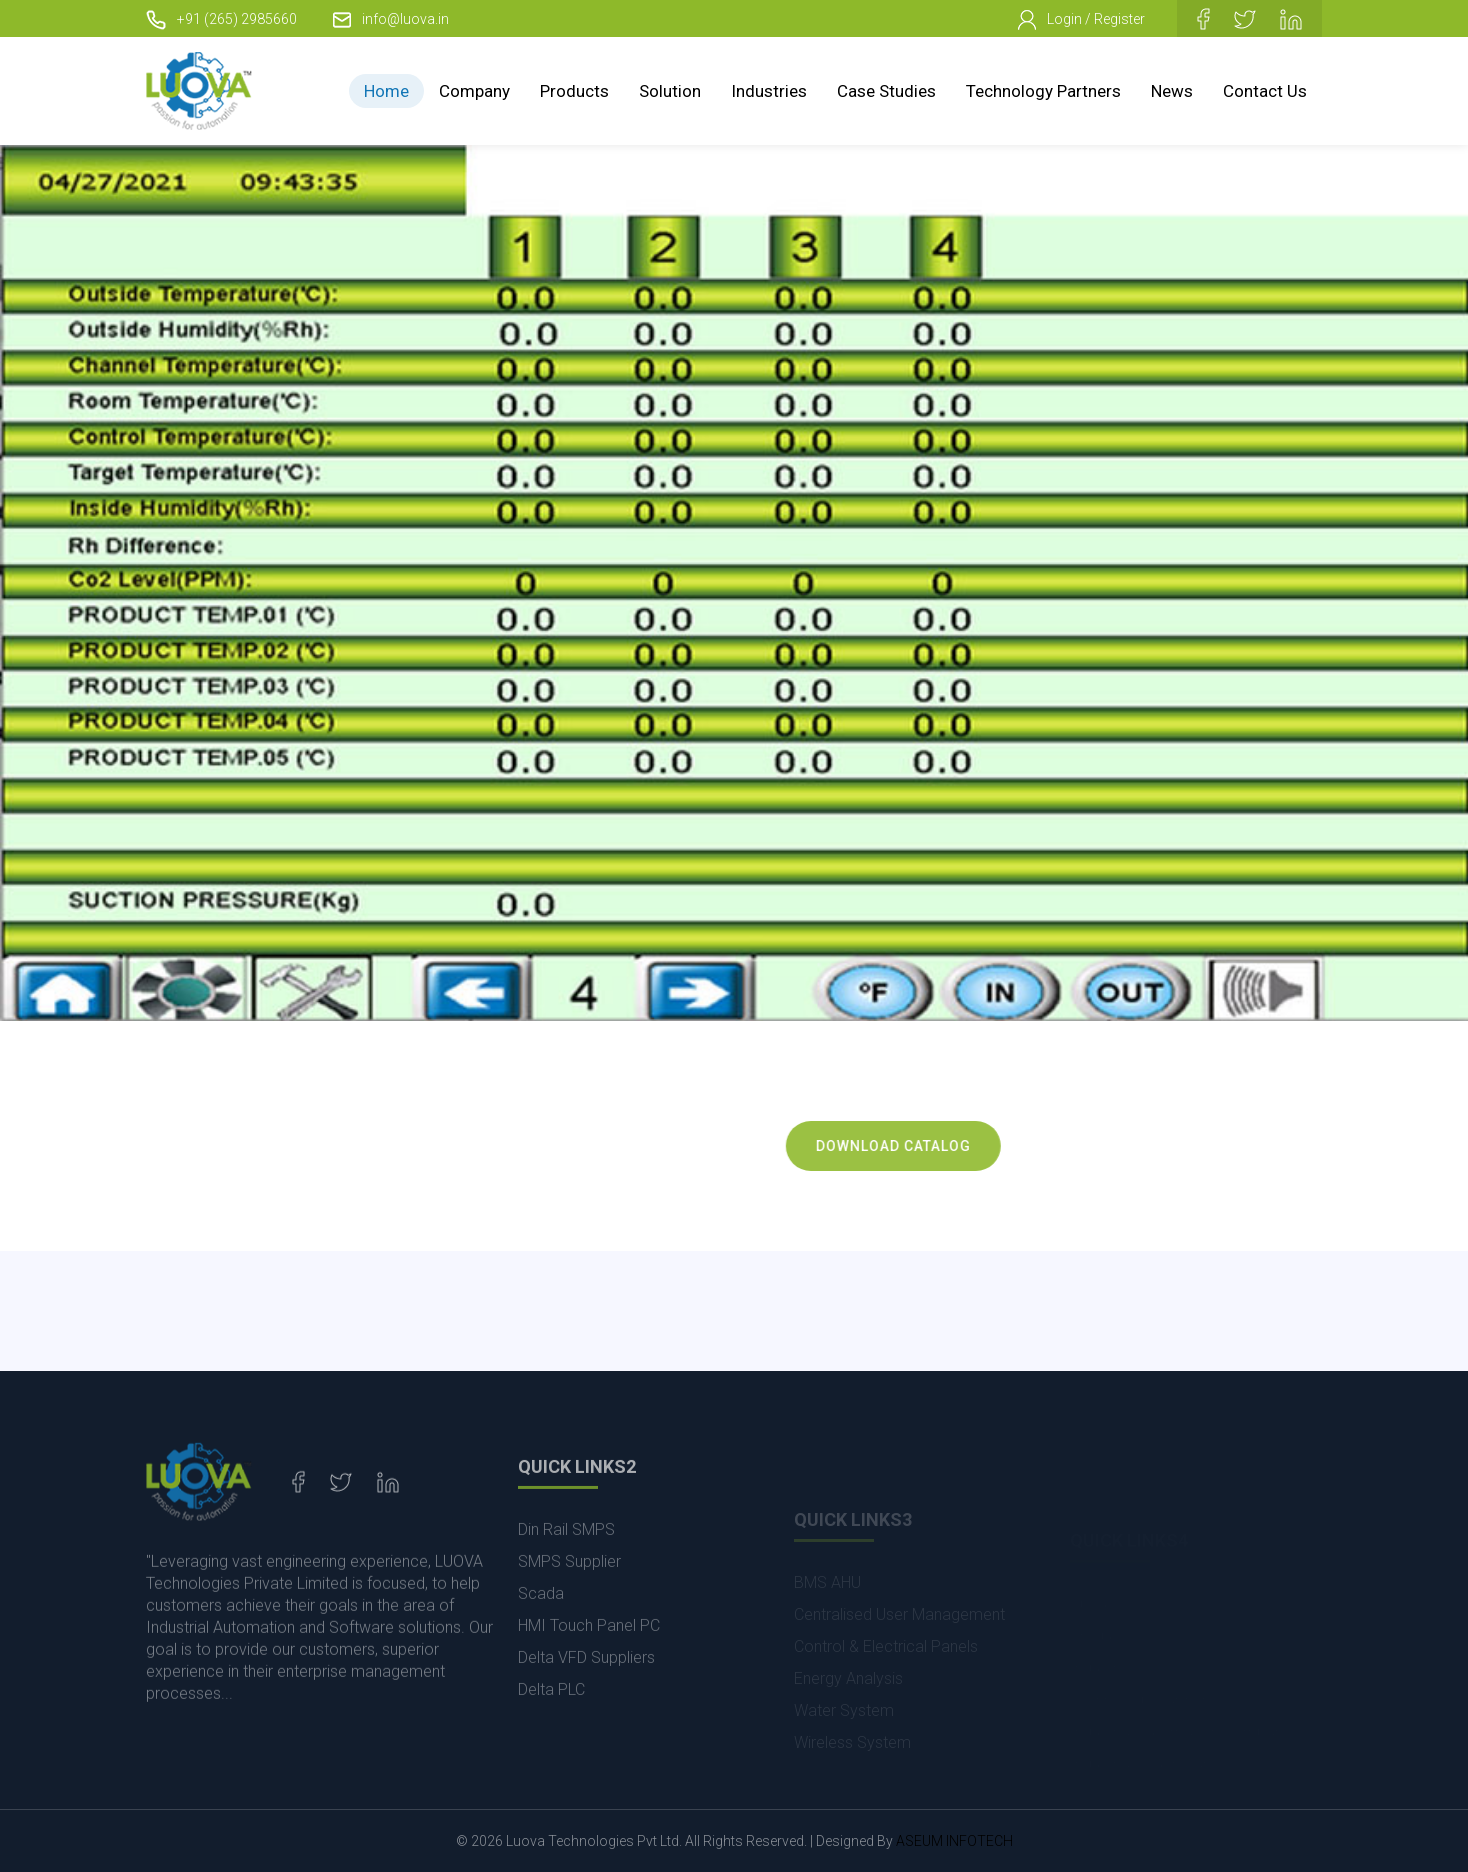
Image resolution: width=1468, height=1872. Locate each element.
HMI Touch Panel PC (589, 1662)
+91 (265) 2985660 (221, 19)
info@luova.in (391, 19)
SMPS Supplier (569, 1598)
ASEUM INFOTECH (954, 1841)
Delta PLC (551, 1726)
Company (474, 91)
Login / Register (1081, 20)
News (1172, 91)
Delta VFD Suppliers (586, 1694)
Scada (541, 1630)
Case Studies (886, 91)
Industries (769, 91)
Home (386, 91)
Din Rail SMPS (566, 1566)
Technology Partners (1043, 91)
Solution (670, 91)
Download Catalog (916, 1146)
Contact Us (1265, 91)
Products (574, 91)
